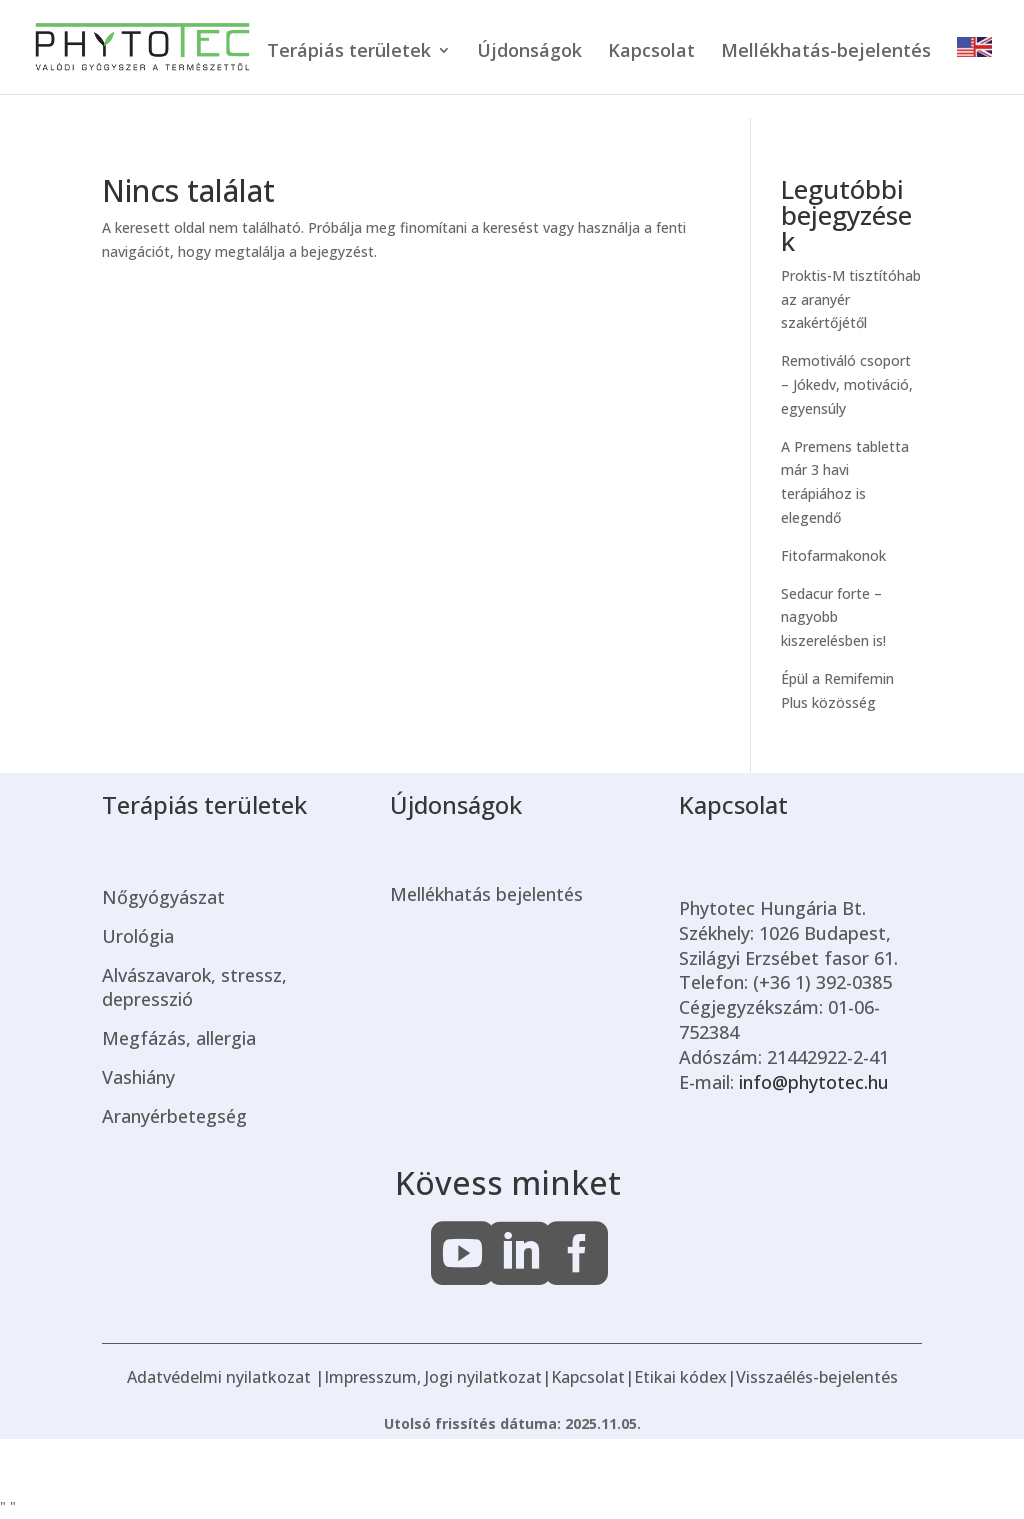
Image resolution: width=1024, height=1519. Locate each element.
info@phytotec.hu (814, 1082)
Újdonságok (529, 52)
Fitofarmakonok (835, 555)
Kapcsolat (651, 52)
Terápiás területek (349, 52)
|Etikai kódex (676, 1377)
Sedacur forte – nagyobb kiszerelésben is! (833, 617)
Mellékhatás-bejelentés (826, 52)
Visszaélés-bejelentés (817, 1377)
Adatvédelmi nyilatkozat (219, 1377)
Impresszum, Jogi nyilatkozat (433, 1377)
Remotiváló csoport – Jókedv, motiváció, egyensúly (847, 384)
